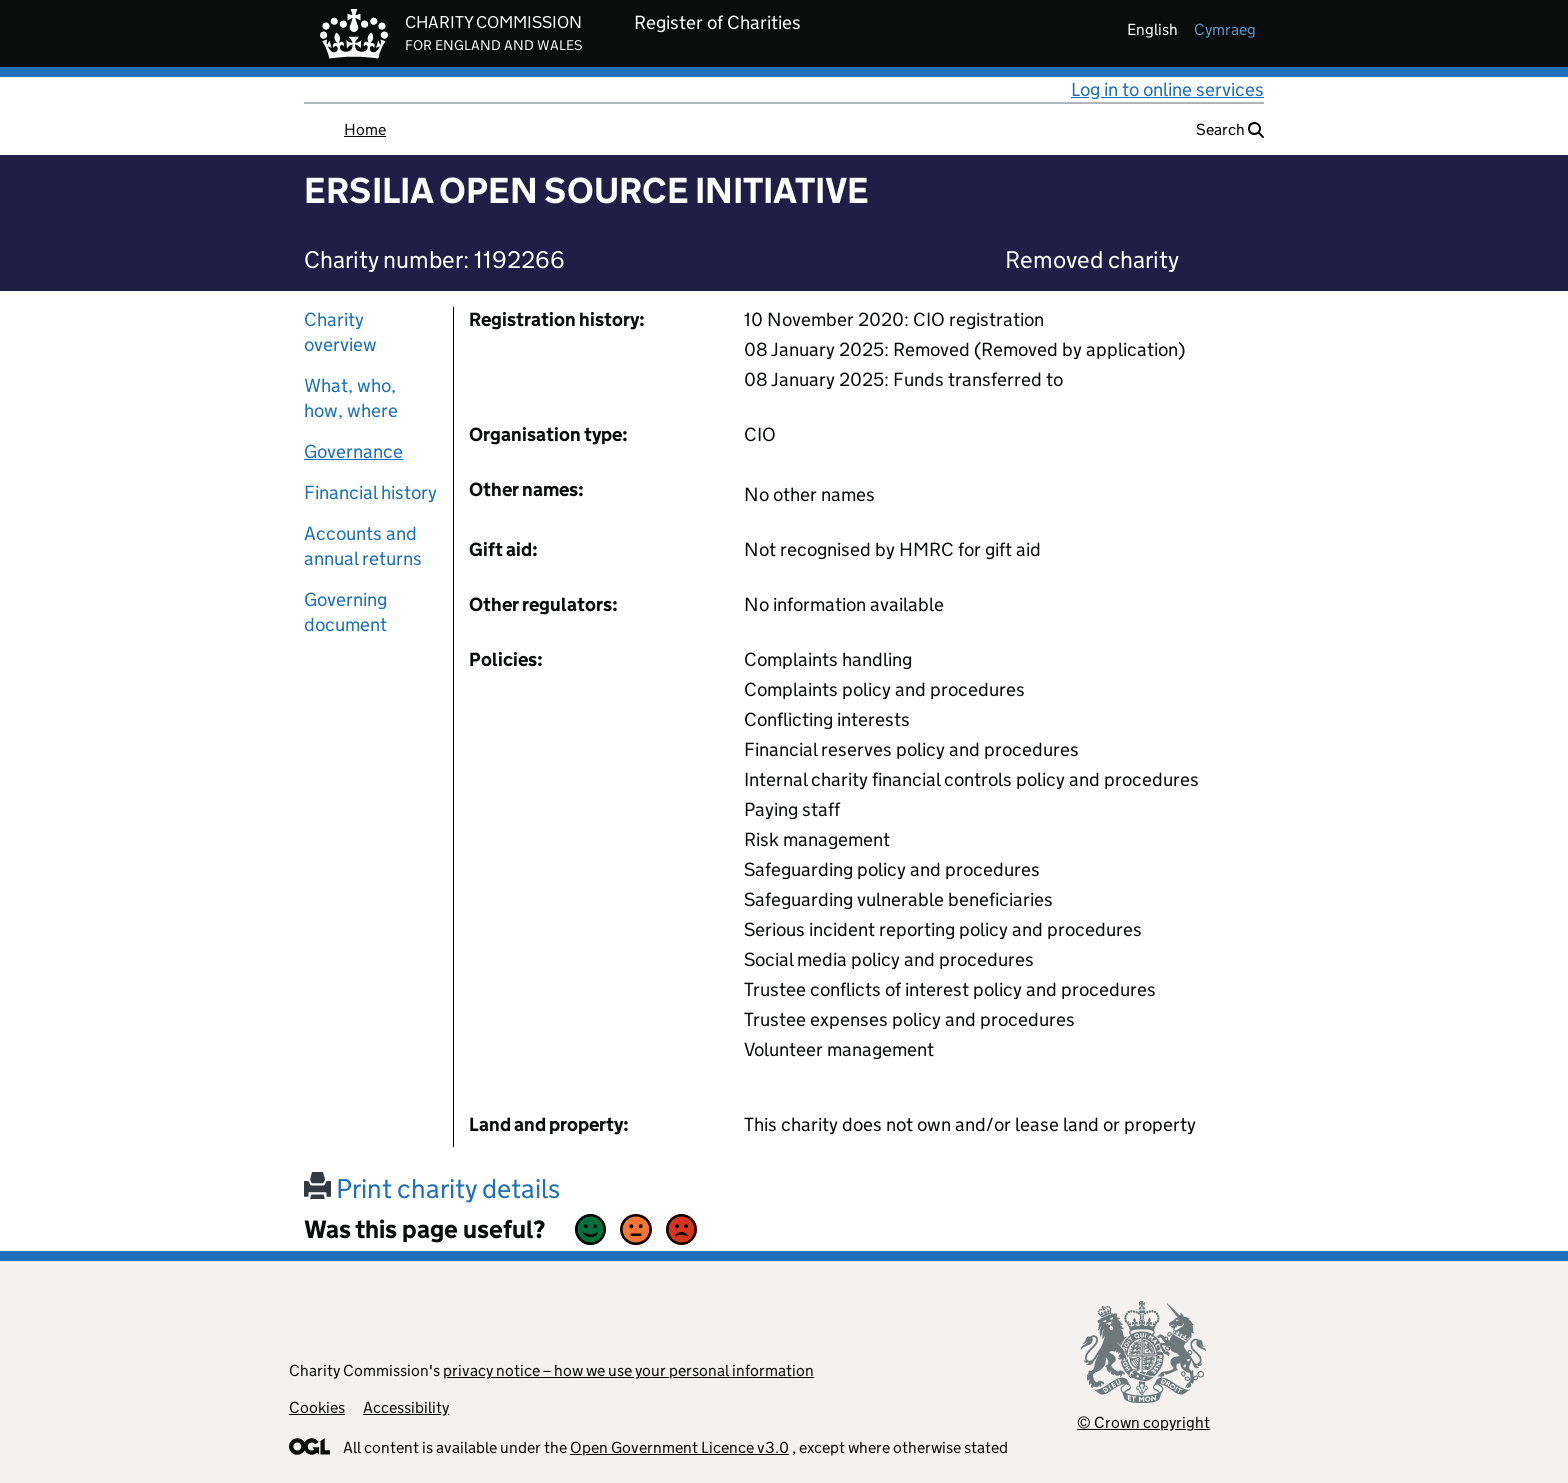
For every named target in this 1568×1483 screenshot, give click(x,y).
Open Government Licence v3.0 (679, 1447)
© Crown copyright (1143, 1422)
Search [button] (1230, 129)
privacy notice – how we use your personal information (628, 1370)
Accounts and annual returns (363, 546)
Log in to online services (1167, 89)
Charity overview (340, 332)
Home (365, 129)
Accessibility (406, 1407)
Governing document (345, 612)
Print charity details (432, 1188)
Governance (353, 451)
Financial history (370, 492)
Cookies (317, 1407)
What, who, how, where (351, 398)
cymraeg (1225, 29)
